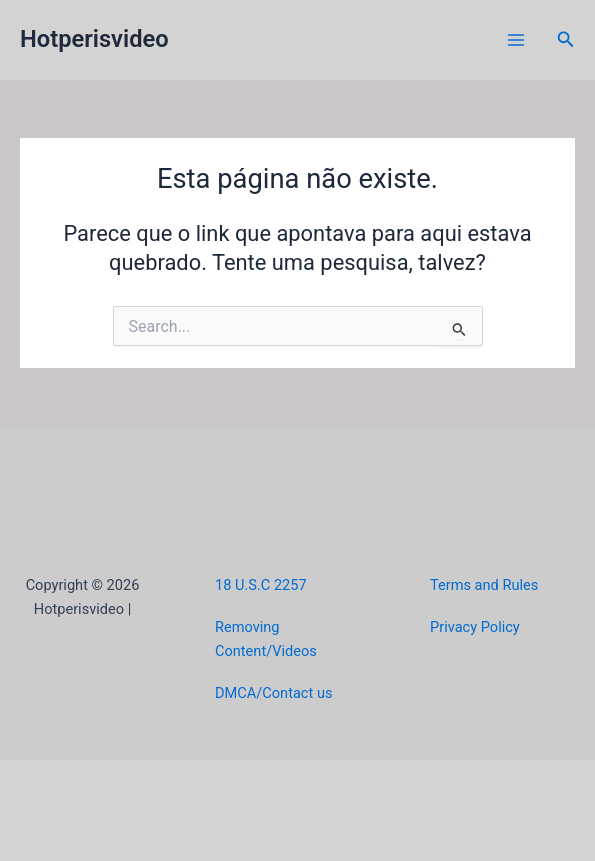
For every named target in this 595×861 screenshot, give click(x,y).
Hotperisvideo (94, 39)
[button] (566, 39)
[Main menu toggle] (516, 40)
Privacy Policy (475, 627)
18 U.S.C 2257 (261, 585)
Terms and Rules (484, 585)
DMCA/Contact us (273, 693)
